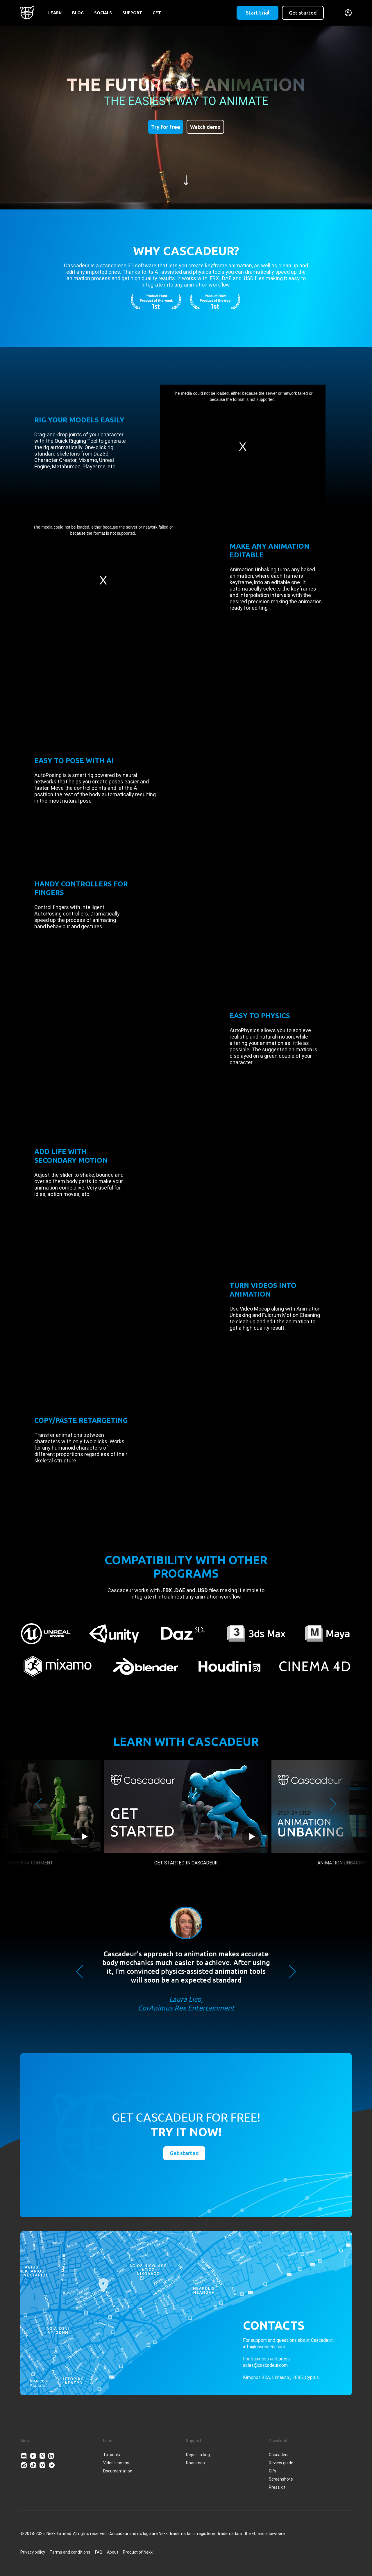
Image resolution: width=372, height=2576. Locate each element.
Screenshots (281, 2479)
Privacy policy (32, 2552)
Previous (39, 1804)
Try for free (165, 127)
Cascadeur (279, 2454)
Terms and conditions (70, 2552)
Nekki (148, 2552)
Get (157, 12)
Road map (195, 2463)
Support (132, 12)
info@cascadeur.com (264, 2346)
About (112, 2552)
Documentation (117, 2471)
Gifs (272, 2471)
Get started (303, 12)
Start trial (257, 12)
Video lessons (116, 2463)
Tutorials (111, 2454)
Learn (55, 12)
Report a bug (198, 2454)
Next (333, 1804)
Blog (78, 12)
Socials (103, 12)
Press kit (277, 2487)
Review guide (281, 2463)
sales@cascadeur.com (265, 2365)
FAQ (98, 2552)
